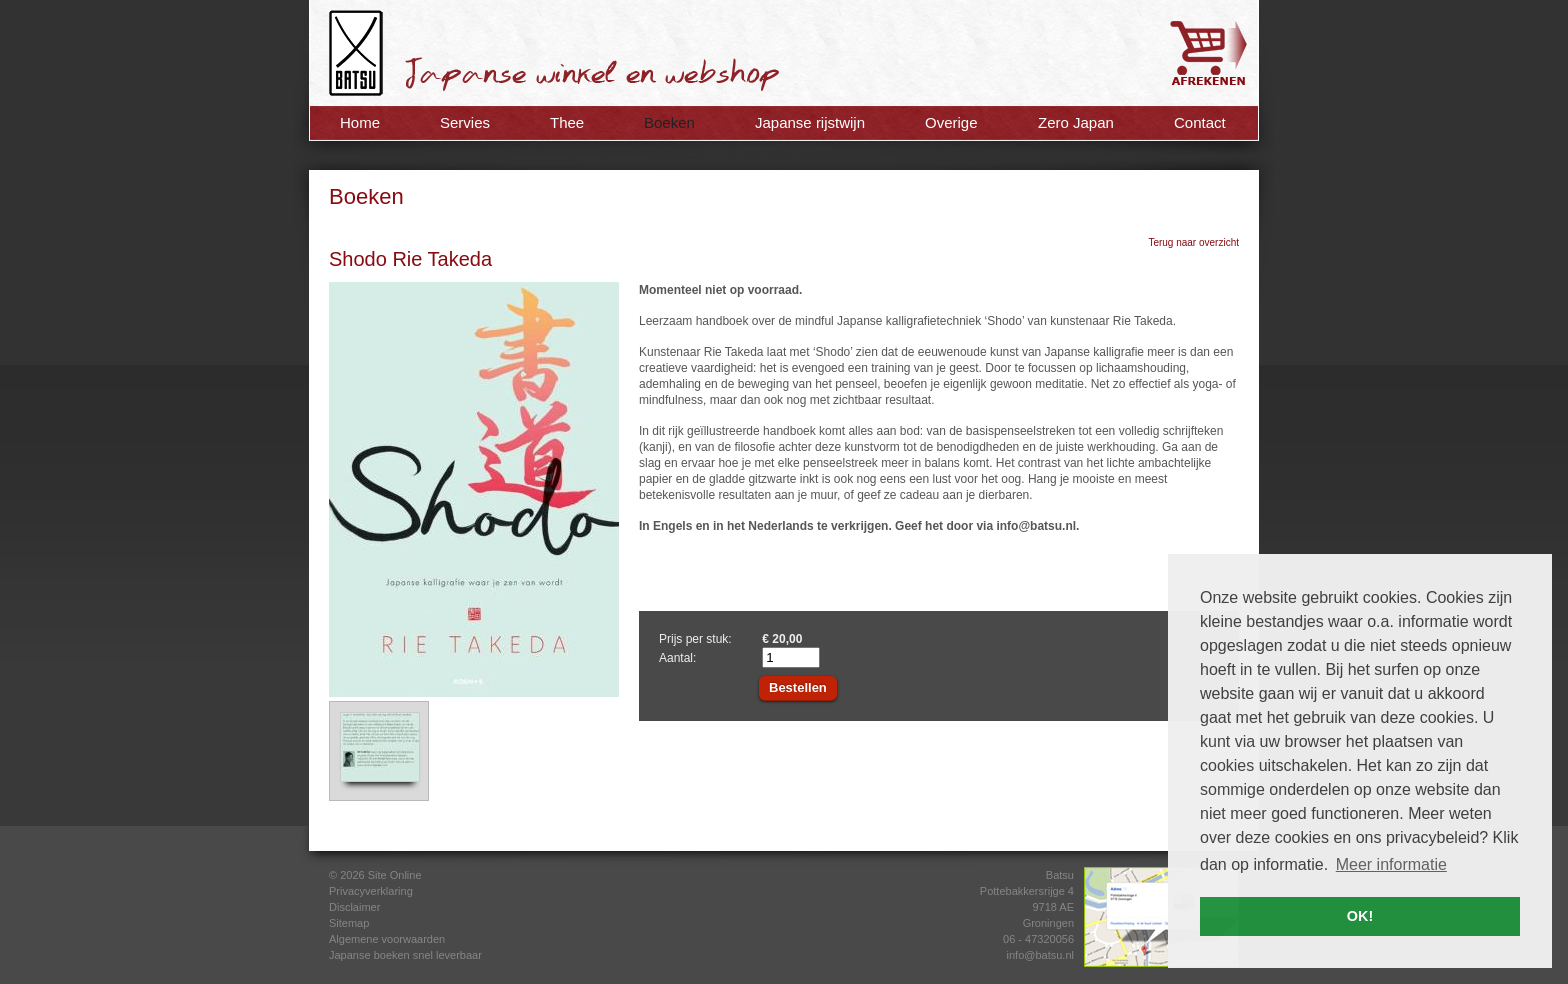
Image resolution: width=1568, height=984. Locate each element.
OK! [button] (1360, 916)
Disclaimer (354, 907)
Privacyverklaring (371, 891)
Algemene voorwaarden (387, 939)
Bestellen (798, 687)
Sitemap (349, 923)
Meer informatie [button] (1391, 864)
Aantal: (677, 658)
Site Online (395, 875)
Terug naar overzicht (1193, 242)
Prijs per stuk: (695, 639)
